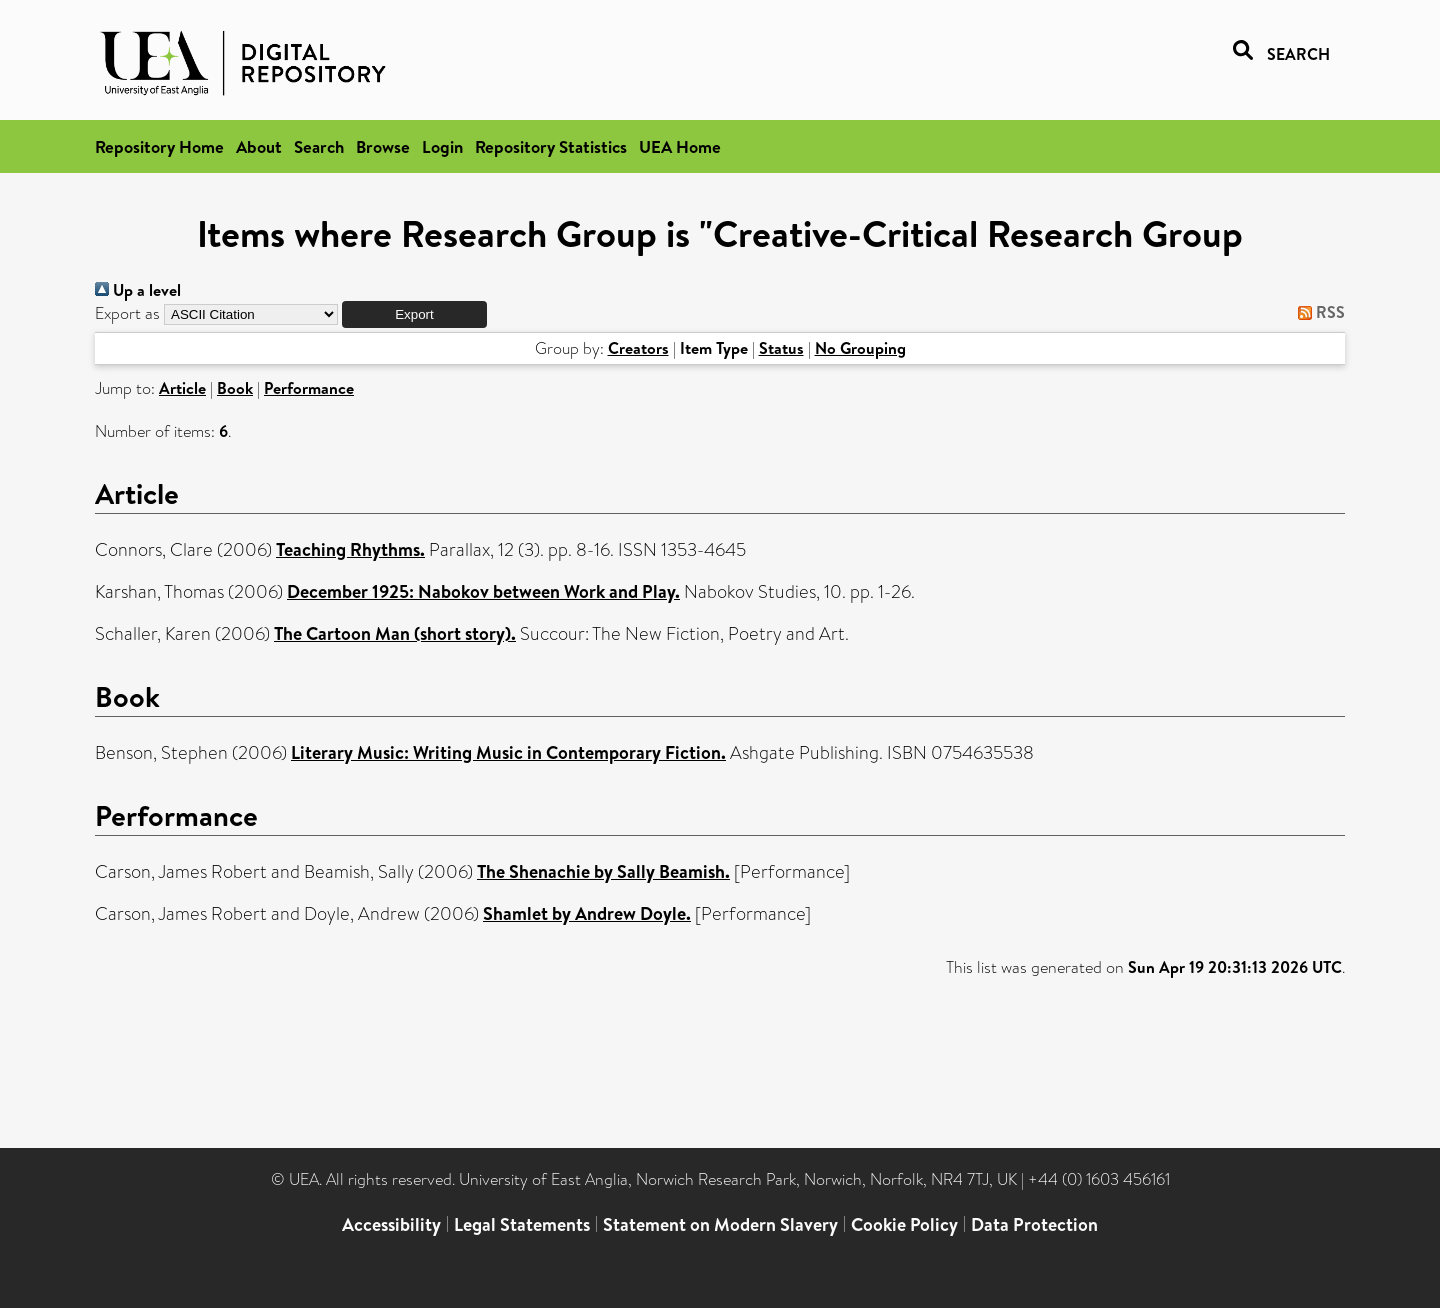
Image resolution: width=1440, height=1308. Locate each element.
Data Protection (1034, 1224)
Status (781, 348)
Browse (383, 146)
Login (442, 146)
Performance (309, 388)
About (259, 146)
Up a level (138, 290)
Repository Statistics (551, 146)
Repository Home (159, 146)
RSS (1317, 312)
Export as (127, 313)
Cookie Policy (904, 1224)
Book (235, 388)
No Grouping (860, 348)
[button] (414, 314)
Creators (638, 348)
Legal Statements (522, 1224)
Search (319, 146)
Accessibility (391, 1224)
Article (182, 388)
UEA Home (680, 146)
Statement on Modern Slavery (720, 1224)
